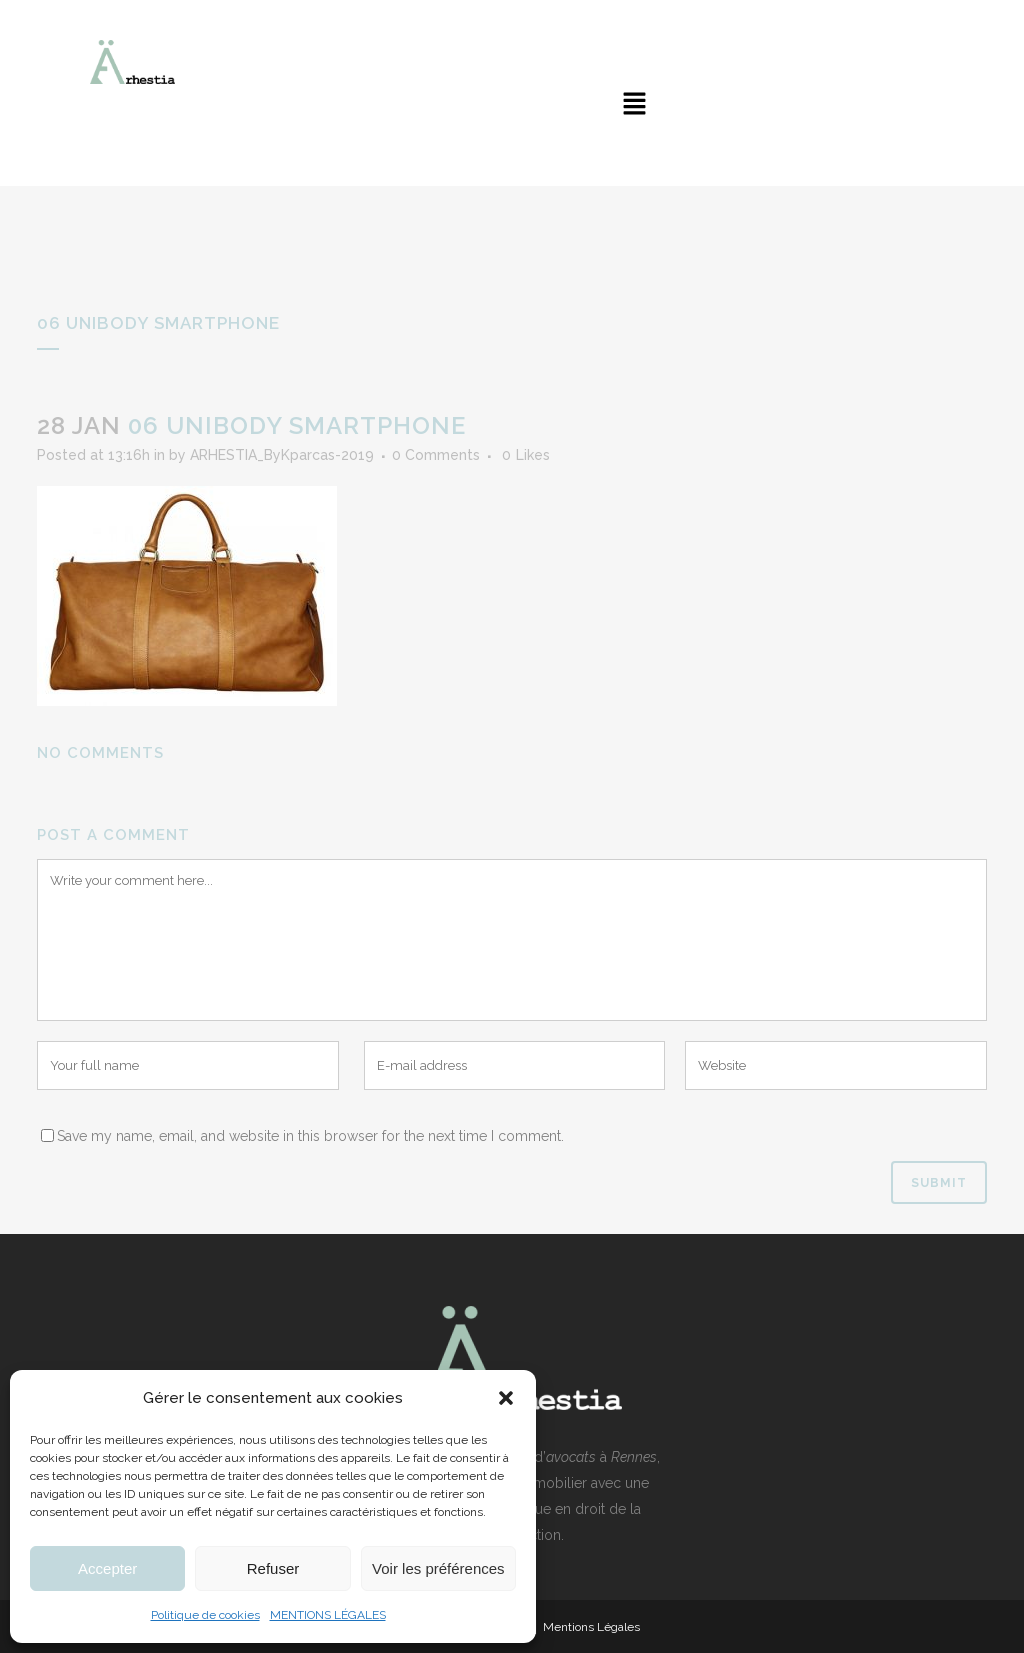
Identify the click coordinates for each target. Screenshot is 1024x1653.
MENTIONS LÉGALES (328, 1615)
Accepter (107, 1568)
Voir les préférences (438, 1568)
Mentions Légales (591, 1627)
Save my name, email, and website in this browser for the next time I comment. (310, 1136)
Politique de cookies (205, 1615)
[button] (506, 1398)
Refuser (273, 1568)
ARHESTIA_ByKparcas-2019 (282, 455)
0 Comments (436, 455)
